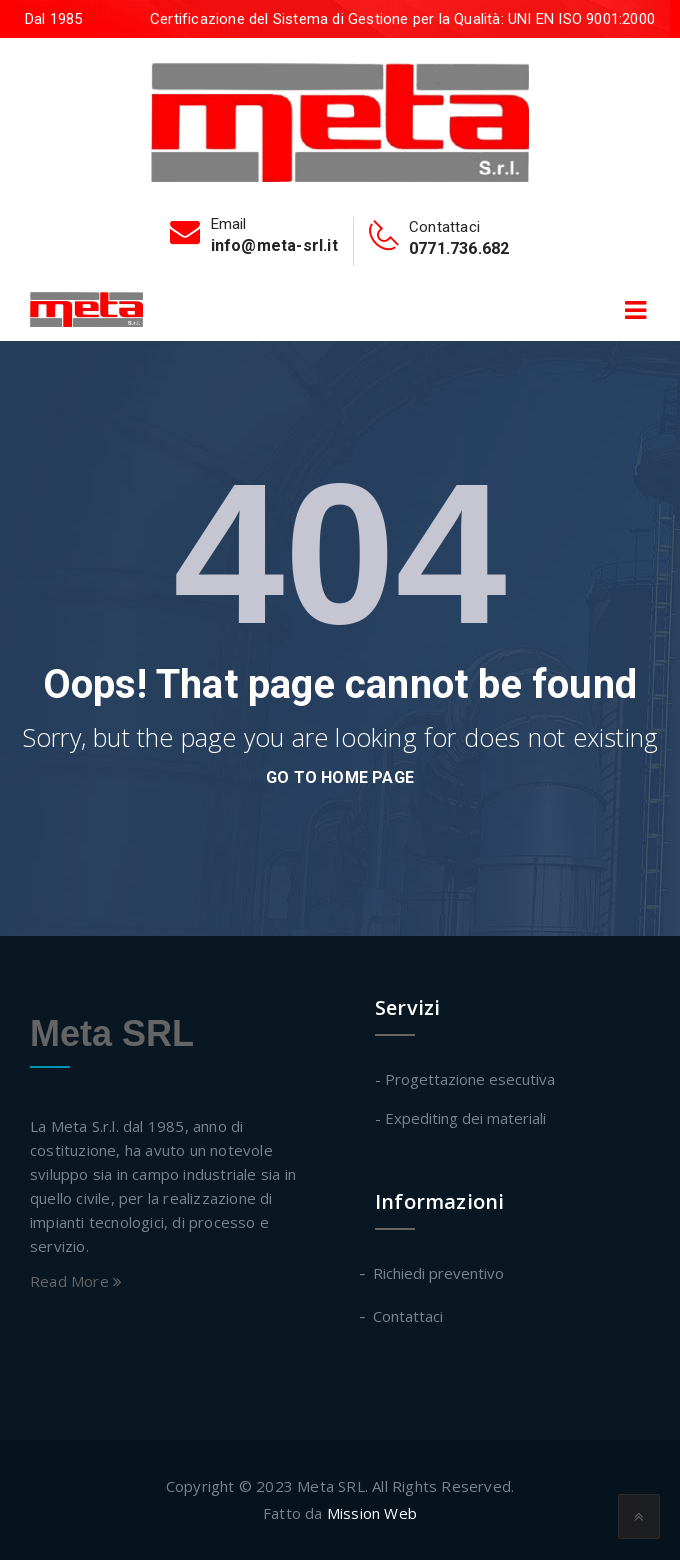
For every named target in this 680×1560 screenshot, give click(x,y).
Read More (76, 1281)
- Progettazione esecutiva (465, 1079)
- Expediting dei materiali (460, 1118)
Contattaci (409, 1316)
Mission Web (372, 1513)
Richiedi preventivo (439, 1273)
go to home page (340, 777)
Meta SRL (112, 1033)
